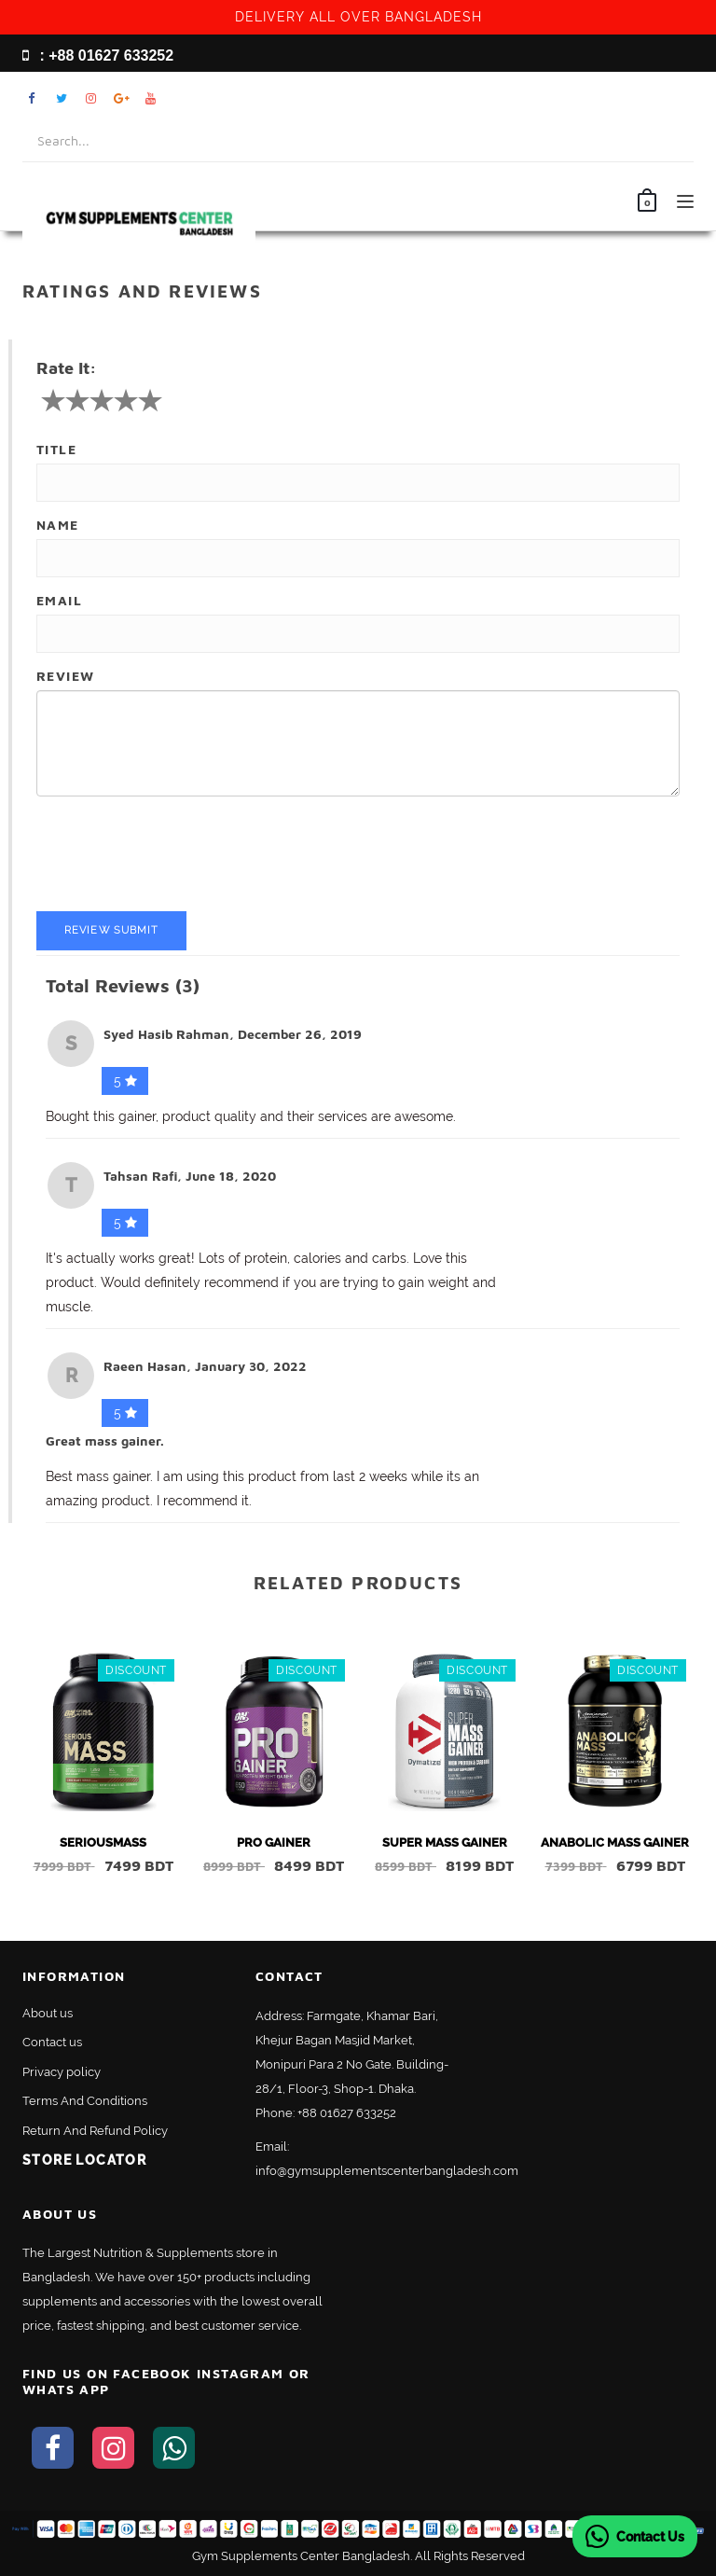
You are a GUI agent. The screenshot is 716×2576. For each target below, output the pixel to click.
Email (59, 600)
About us (47, 2013)
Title (56, 449)
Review (65, 676)
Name (57, 525)
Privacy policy (61, 2072)
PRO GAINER (273, 1842)
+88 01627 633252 (346, 2113)
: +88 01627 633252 (97, 55)
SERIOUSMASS (103, 1842)
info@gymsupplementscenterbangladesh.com (386, 2171)
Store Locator (84, 2160)
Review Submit (111, 930)
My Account (628, 98)
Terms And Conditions (84, 2101)
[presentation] (178, 856)
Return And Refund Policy (95, 2131)
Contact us (52, 2042)
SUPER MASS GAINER (444, 1842)
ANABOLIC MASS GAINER (615, 1842)
